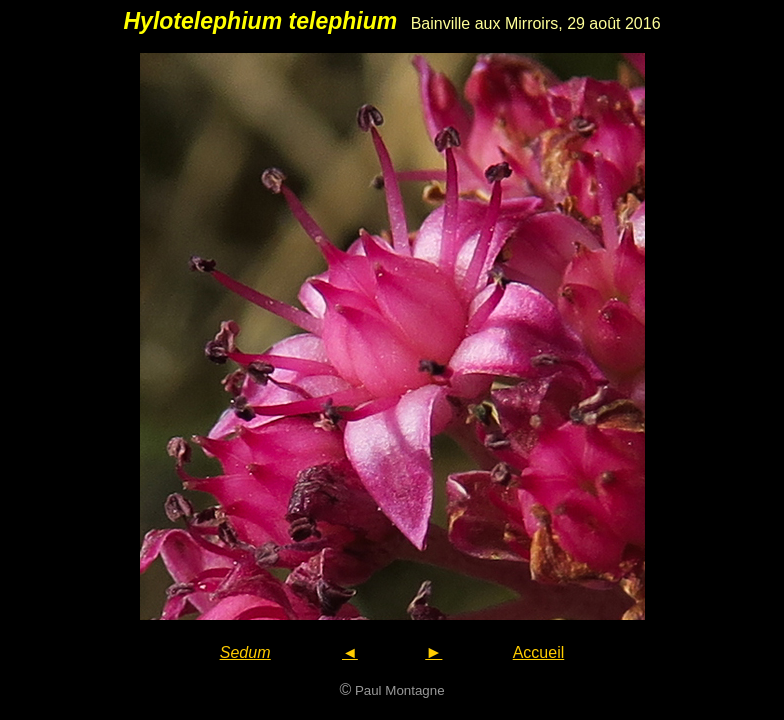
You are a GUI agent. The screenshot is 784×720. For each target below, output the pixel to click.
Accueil (539, 652)
